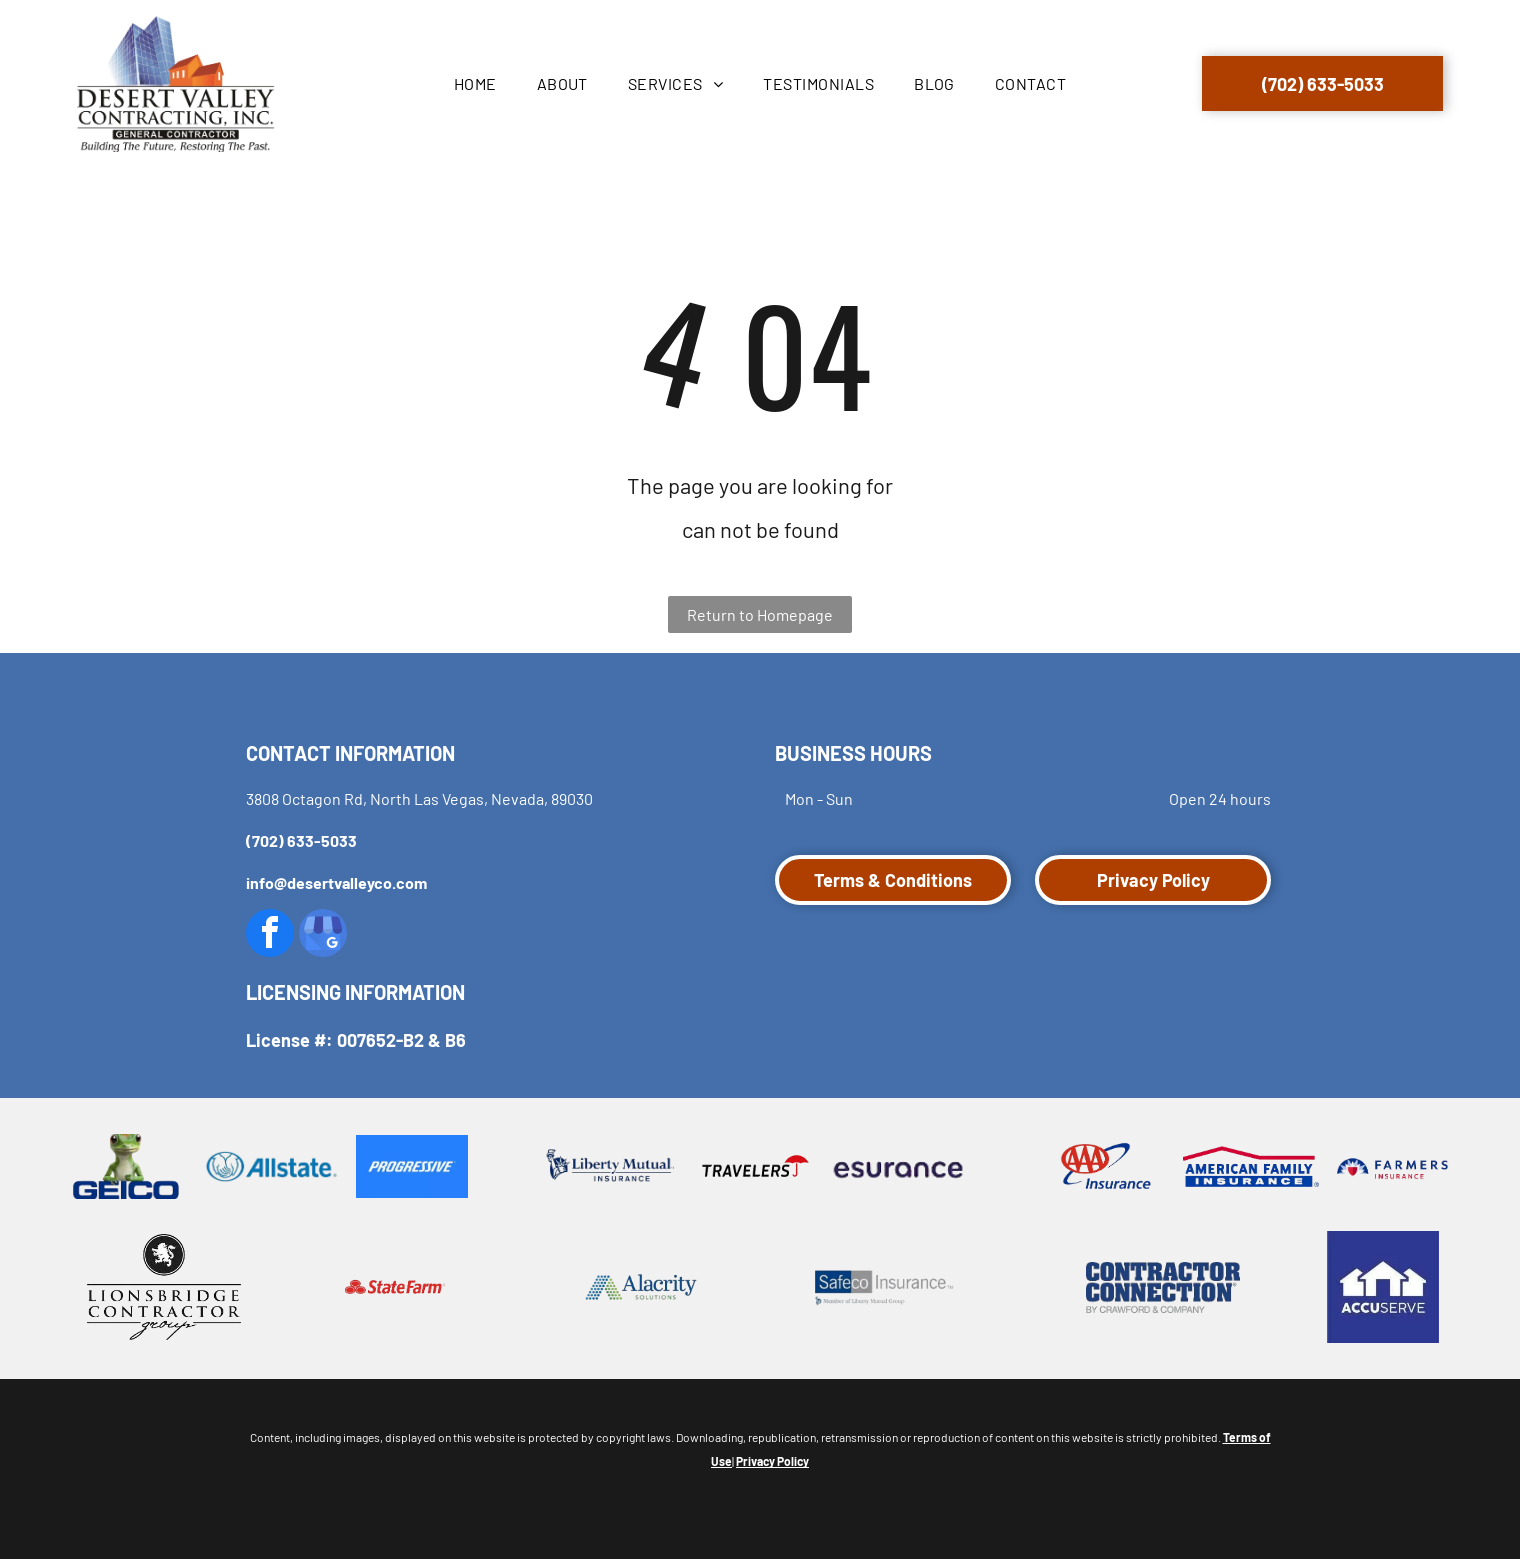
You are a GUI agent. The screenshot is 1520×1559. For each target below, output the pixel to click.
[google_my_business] (323, 935)
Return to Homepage (760, 614)
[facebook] (270, 935)
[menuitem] (475, 84)
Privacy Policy (772, 1461)
